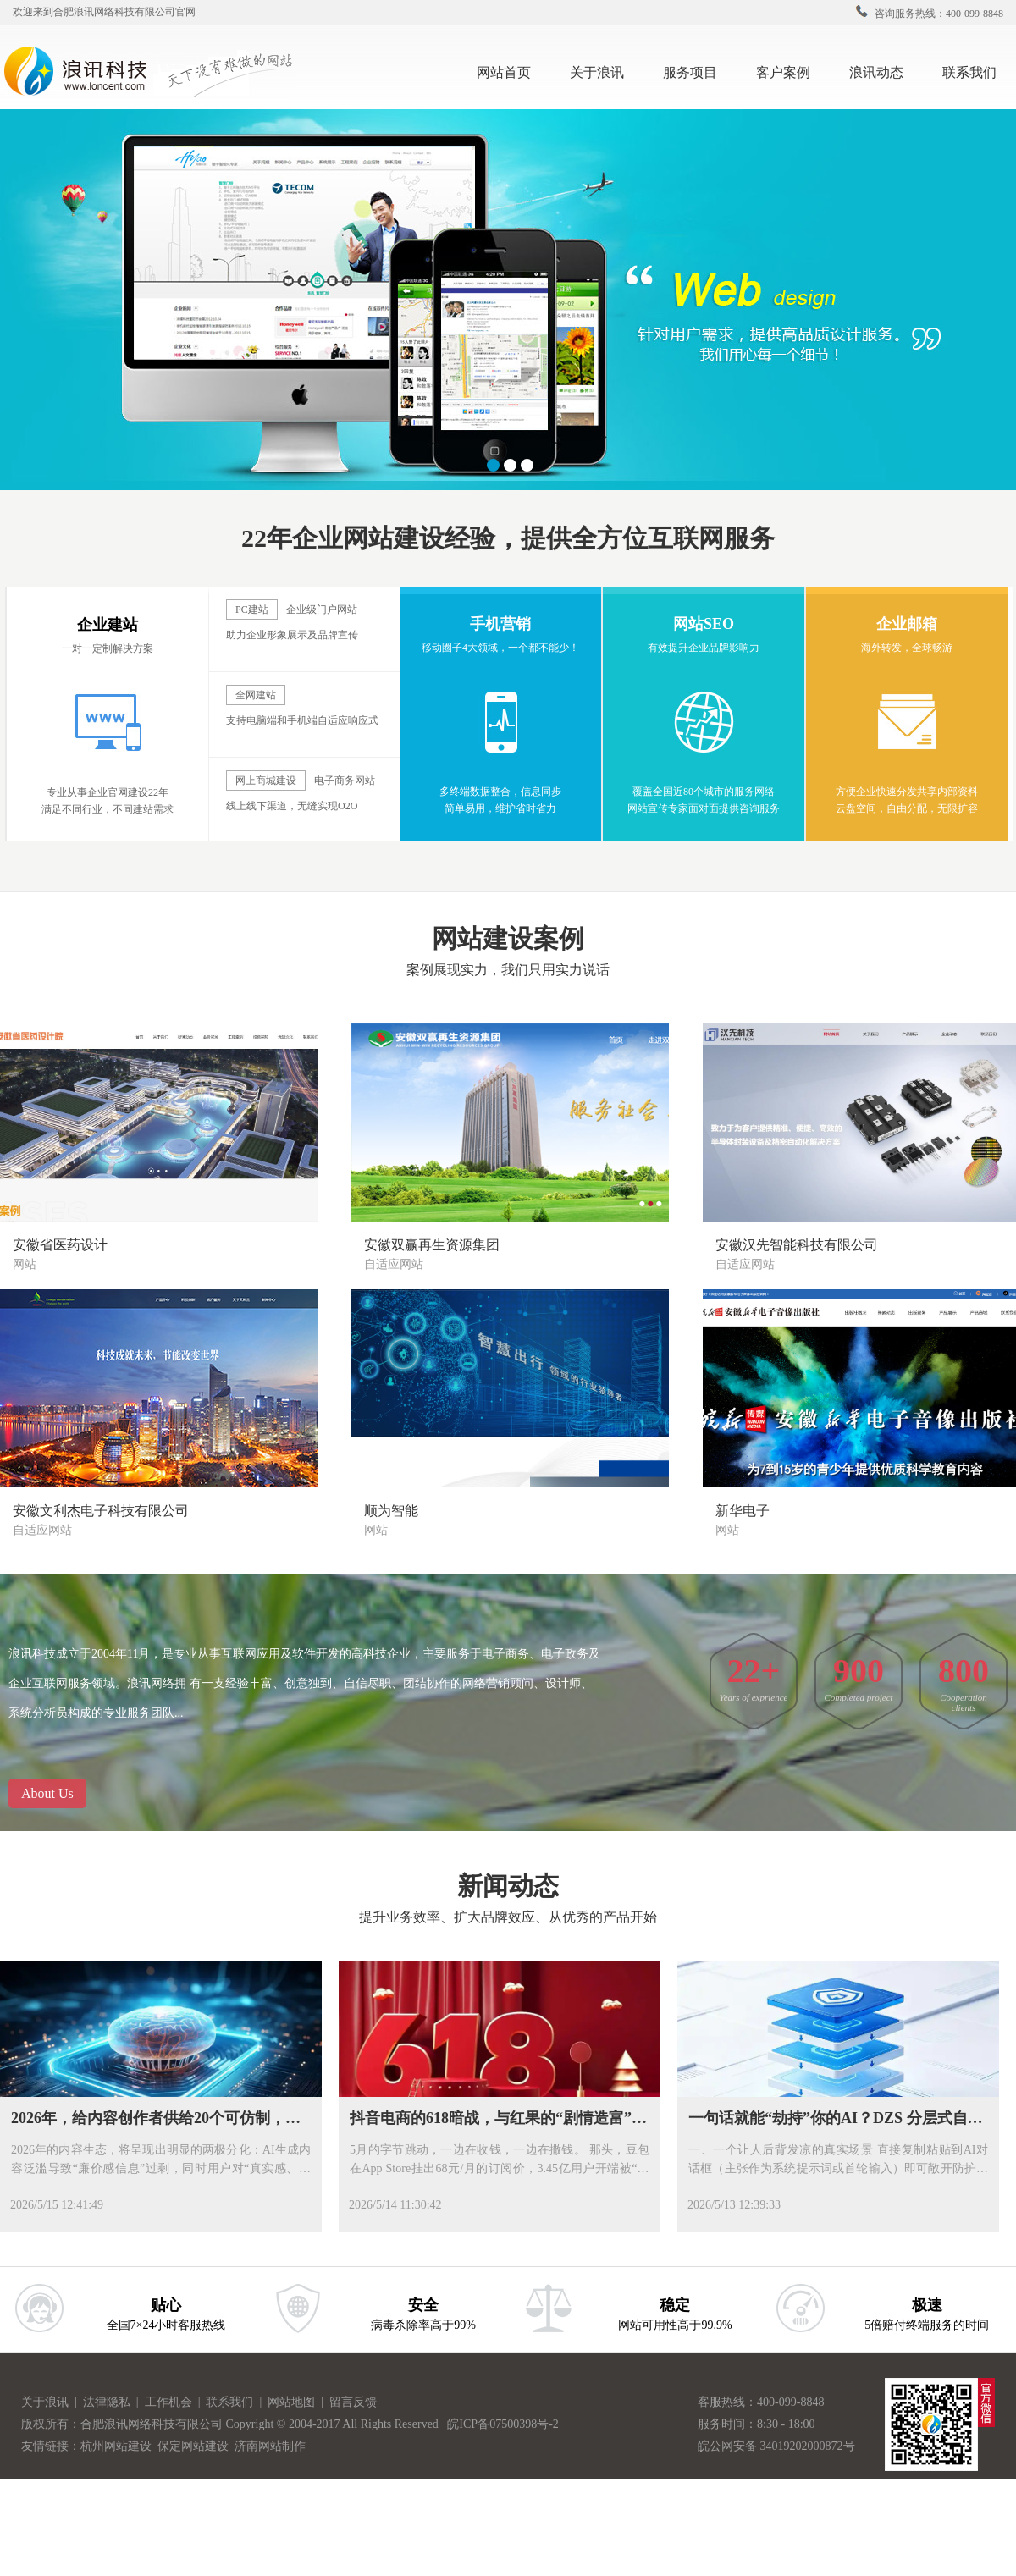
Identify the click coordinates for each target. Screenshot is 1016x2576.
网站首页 (504, 72)
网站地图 (293, 2402)
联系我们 (976, 71)
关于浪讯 (597, 72)
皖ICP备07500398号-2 (502, 2424)
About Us (47, 1793)
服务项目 (697, 71)
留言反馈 (353, 2402)
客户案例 (790, 71)
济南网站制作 (270, 2446)
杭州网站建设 (116, 2446)
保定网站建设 (193, 2446)
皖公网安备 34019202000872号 (776, 2446)
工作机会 (171, 2402)
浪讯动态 (883, 71)
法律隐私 (108, 2402)
